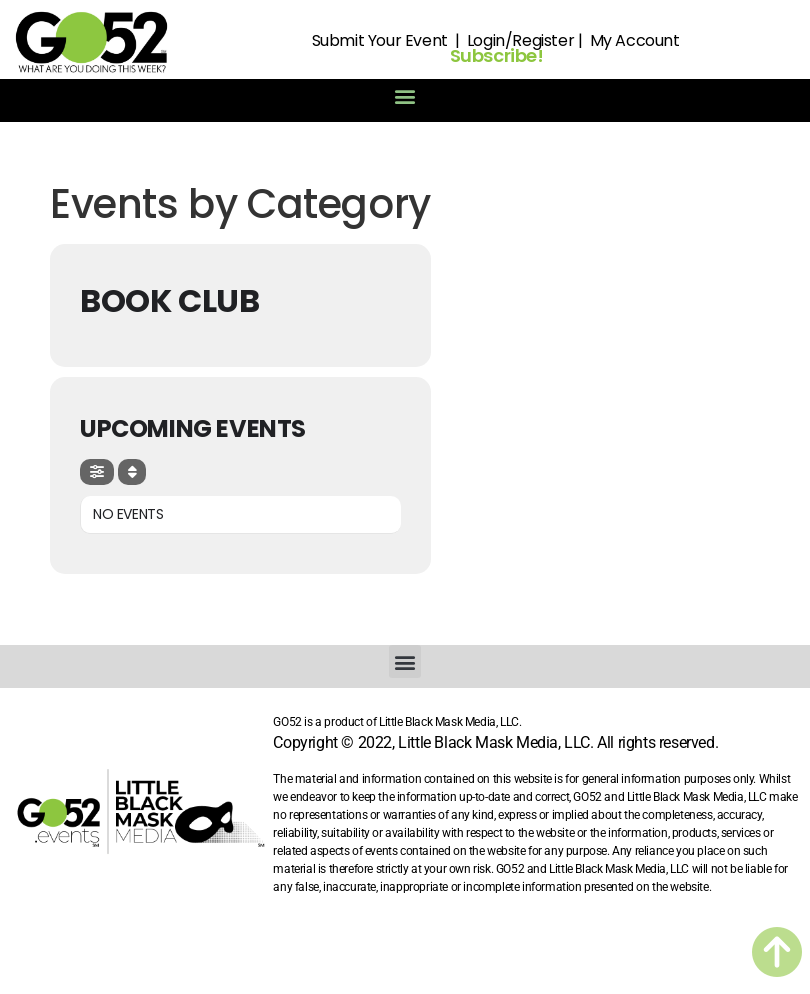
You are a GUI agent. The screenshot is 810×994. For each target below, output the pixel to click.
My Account (635, 40)
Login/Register (520, 40)
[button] (405, 95)
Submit (338, 40)
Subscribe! (497, 55)
